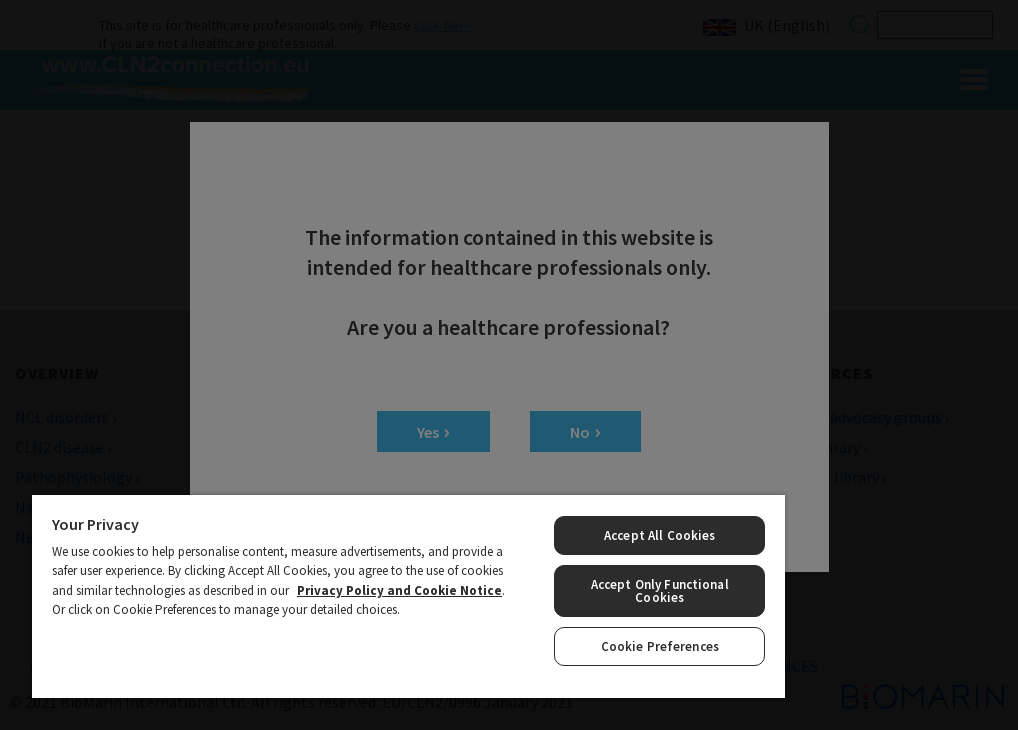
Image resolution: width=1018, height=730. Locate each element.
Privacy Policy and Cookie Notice (399, 590)
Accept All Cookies (659, 535)
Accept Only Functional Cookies (660, 591)
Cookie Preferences (660, 646)
